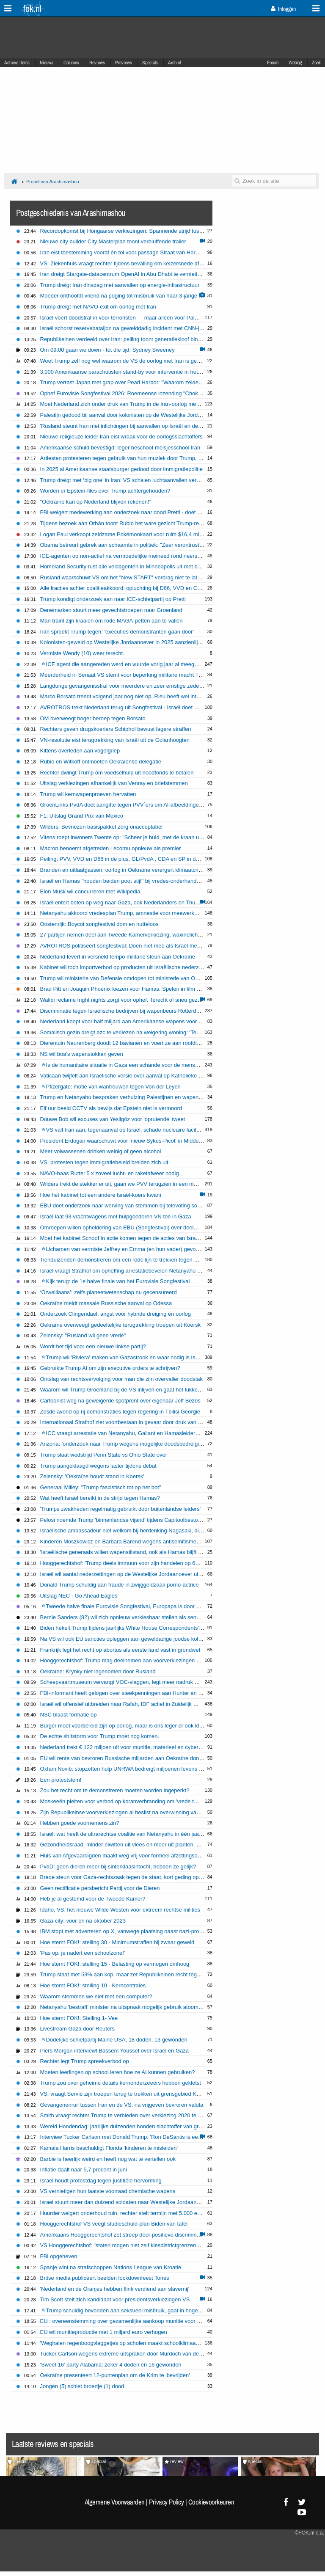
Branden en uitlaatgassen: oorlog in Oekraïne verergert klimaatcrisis (122, 870)
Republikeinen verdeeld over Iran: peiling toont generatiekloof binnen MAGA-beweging (145, 339)
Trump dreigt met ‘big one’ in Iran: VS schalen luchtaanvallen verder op (126, 480)
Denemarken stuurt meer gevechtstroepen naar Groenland (111, 610)
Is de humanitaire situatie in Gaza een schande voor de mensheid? (125, 1065)
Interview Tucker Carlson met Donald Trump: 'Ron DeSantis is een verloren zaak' (138, 2137)
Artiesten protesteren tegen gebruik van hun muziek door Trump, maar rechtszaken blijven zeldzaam (162, 458)
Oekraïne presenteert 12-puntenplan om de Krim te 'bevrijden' (115, 2375)
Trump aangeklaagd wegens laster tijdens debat (98, 1466)
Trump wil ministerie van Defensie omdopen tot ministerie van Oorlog (123, 978)
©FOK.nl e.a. (309, 2533)
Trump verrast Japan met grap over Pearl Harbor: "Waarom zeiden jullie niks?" (135, 382)
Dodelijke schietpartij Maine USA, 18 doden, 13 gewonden (114, 2039)
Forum (272, 62)
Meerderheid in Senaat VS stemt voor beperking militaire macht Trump (125, 675)
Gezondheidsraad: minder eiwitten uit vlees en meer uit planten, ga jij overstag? (137, 1844)
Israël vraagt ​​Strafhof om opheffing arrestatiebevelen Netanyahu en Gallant (131, 1270)
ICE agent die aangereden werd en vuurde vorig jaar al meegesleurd (126, 664)
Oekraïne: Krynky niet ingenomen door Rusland (98, 1671)
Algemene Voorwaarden (115, 2502)
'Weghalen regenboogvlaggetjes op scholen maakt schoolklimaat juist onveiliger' (137, 2343)
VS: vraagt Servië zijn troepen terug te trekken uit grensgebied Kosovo (125, 2094)
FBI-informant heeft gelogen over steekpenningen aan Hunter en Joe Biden (131, 1693)
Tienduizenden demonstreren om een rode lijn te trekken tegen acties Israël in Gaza (142, 1259)
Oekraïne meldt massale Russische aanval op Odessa (106, 1303)
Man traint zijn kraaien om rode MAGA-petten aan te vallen (111, 620)
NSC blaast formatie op (68, 1714)
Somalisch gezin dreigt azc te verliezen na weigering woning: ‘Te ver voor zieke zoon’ (143, 1032)
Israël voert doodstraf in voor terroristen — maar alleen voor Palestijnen (127, 317)
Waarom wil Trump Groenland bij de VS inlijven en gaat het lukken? (122, 1389)
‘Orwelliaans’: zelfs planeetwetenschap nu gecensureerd (108, 1292)
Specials (150, 62)
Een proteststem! (61, 1780)
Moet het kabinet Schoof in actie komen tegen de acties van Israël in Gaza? (131, 1238)
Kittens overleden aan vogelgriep (80, 750)
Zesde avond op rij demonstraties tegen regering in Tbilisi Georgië (120, 1411)
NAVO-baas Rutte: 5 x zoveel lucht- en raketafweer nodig (109, 1173)
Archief (174, 62)
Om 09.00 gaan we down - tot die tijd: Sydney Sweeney (107, 350)
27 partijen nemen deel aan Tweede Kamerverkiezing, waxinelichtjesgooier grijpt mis (142, 934)
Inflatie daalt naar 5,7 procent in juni (83, 2169)
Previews (123, 62)
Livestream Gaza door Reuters (77, 2028)
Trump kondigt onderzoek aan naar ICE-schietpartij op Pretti (113, 599)
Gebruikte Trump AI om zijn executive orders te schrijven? (110, 1368)
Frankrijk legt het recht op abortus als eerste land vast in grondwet (120, 1650)
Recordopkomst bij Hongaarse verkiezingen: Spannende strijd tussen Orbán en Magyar (146, 231)
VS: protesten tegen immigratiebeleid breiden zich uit (104, 1162)
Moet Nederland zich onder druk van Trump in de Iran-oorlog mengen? (126, 404)
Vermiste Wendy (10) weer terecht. (82, 653)
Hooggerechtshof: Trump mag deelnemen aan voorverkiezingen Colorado (129, 1660)
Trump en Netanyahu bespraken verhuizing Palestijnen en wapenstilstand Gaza (137, 1097)
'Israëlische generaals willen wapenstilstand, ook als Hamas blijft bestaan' (129, 1552)
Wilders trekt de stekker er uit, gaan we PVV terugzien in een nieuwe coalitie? (134, 1184)
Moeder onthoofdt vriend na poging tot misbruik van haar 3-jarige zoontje (128, 295)
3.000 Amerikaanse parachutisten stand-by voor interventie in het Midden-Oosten (138, 372)
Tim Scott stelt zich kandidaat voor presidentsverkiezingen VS (115, 2299)
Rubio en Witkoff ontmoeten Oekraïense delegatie (100, 761)
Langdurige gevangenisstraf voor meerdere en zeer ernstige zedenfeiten (128, 686)
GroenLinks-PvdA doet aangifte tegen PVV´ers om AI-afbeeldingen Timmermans (137, 805)
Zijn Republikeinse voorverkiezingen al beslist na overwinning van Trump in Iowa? (139, 1812)
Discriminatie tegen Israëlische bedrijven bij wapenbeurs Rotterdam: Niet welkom (138, 1011)
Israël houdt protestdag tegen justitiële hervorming (101, 2180)
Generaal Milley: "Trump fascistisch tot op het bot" (100, 1487)
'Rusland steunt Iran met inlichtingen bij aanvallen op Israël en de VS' (124, 426)
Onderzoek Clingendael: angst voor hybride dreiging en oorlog (115, 1314)
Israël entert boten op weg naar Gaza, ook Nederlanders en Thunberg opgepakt (137, 902)
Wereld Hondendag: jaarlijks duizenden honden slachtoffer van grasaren (127, 2126)
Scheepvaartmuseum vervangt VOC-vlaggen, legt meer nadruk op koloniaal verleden (143, 1682)
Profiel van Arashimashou (52, 181)
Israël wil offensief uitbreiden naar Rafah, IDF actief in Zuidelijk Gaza (123, 1704)
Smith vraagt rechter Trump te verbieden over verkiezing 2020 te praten (127, 2115)
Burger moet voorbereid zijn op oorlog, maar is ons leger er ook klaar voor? (131, 1725)
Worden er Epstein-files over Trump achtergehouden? (105, 491)
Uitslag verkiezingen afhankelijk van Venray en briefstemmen (114, 783)
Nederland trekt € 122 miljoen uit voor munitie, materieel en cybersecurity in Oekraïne (144, 1747)
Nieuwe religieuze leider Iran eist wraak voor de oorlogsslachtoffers (121, 436)
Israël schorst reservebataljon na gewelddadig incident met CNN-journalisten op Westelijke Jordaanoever (167, 328)
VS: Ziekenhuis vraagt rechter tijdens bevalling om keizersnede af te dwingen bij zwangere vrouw (158, 263)
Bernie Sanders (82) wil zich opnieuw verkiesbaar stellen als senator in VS (130, 1617)
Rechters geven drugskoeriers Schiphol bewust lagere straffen (115, 729)
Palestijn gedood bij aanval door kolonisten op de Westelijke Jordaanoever (130, 415)
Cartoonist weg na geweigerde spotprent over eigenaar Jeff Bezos (120, 1400)
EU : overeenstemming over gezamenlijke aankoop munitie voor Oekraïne (130, 2321)
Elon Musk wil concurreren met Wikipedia (90, 891)
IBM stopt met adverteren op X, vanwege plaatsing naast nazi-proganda (127, 1931)
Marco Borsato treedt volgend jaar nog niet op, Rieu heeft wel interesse (126, 696)
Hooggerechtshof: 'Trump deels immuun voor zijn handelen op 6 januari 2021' (134, 1563)
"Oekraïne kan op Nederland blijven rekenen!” (95, 502)
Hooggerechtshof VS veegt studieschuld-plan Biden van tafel (114, 2224)
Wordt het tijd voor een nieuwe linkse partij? (93, 1346)
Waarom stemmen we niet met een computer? (96, 1996)
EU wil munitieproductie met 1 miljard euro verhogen (103, 2332)
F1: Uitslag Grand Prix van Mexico (82, 816)
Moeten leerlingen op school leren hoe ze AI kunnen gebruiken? (117, 2072)
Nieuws (46, 62)
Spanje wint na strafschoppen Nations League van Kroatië (110, 2267)
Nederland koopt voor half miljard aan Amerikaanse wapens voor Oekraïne (130, 1021)
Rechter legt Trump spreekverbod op (84, 2061)
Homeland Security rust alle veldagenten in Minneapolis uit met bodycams (130, 566)
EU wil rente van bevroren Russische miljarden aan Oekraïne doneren (125, 1758)
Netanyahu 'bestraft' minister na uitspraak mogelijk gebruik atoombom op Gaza (135, 2007)
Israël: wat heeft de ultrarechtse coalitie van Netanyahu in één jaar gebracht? (133, 1834)
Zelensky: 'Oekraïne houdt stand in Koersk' (92, 1476)
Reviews (97, 62)
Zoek (316, 62)
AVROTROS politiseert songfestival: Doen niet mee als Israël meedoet (125, 945)
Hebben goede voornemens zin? (79, 1823)
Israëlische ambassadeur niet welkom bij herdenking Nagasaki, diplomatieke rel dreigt (144, 1530)
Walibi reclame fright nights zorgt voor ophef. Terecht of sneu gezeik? (124, 1000)
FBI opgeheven (58, 2256)
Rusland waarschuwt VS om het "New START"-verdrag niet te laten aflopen (131, 577)
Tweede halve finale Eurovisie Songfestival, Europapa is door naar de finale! (136, 1606)
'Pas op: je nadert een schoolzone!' (82, 1953)
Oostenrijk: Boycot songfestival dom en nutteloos (99, 924)
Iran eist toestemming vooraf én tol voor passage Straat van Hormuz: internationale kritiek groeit (156, 252)
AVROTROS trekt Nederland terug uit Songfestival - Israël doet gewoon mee (133, 707)
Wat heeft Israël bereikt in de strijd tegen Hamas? (100, 1498)
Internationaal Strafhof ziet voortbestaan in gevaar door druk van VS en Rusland (137, 1422)
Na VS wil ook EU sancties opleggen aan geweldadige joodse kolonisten (128, 1639)
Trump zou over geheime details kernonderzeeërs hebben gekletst (120, 2083)
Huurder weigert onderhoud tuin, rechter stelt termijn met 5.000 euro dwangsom (136, 2213)
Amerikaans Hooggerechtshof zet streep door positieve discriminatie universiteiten (140, 2235)
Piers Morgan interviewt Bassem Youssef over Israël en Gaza (114, 2050)
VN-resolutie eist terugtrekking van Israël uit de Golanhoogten (115, 740)
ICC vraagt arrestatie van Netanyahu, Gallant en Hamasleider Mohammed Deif (139, 1433)
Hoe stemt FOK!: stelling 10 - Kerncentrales (93, 1985)
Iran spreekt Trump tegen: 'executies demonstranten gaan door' (117, 631)
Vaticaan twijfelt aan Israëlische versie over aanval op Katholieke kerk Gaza (131, 1075)
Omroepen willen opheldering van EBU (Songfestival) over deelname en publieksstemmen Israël (157, 1227)
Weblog (295, 62)
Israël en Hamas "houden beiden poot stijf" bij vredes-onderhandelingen (127, 881)
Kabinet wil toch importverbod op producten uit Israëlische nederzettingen (129, 967)
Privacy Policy (166, 2502)
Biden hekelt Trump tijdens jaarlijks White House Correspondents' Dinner (128, 1628)
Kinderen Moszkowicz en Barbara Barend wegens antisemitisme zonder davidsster (140, 1541)
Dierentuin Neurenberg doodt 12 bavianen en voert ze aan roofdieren (124, 1043)
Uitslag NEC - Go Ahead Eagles (79, 1595)
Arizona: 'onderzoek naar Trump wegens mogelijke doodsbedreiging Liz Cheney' (137, 1444)
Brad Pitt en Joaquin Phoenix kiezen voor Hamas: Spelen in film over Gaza (131, 989)
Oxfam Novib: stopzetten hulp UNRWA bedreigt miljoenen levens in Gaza (129, 1769)
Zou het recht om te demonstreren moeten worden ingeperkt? (115, 1790)
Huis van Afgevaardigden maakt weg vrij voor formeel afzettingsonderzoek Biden (138, 1855)
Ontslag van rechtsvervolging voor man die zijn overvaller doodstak (121, 1379)
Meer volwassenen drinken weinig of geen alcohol (100, 1151)
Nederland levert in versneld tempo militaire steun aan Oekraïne (117, 956)
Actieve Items (17, 62)
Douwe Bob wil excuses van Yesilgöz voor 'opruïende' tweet (112, 1119)
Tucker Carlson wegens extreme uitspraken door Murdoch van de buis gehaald (135, 2353)
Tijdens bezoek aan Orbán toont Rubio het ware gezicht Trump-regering (127, 523)
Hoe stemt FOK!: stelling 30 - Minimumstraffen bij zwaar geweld (117, 1942)
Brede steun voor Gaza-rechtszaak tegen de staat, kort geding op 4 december (134, 1877)
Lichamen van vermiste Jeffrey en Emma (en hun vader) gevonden (124, 1249)
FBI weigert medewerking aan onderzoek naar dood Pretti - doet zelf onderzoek (136, 512)
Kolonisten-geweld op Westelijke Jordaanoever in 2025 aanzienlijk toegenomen (136, 642)
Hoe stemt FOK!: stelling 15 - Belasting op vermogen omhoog (115, 1964)
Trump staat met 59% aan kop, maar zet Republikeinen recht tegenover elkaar (135, 1974)
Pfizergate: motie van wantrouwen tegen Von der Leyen (111, 1086)
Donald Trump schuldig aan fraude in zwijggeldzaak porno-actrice (119, 1584)
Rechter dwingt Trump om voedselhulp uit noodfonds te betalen (117, 772)
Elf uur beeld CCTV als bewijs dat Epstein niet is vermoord (111, 1108)
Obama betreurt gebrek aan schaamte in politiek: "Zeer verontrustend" (125, 545)
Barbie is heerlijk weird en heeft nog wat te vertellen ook (108, 2159)
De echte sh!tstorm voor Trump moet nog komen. (100, 1736)
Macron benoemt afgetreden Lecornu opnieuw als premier (110, 848)
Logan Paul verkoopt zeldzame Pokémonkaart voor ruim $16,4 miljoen (125, 534)
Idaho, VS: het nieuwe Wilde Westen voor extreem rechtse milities (120, 1910)
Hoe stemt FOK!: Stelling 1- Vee (79, 2018)
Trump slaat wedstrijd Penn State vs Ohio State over (103, 1455)
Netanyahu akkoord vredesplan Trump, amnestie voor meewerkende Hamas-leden (140, 913)
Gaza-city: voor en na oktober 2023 (83, 1921)
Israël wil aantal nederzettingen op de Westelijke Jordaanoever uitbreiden (129, 1574)
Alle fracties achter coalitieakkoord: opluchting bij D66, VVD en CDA (122, 588)
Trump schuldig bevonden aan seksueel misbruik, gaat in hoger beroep (129, 2310)
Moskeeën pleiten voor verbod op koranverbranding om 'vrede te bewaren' (130, 1801)
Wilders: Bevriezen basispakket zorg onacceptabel (101, 827)
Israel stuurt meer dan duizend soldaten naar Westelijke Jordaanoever (125, 2202)
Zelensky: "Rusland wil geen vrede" (83, 1335)
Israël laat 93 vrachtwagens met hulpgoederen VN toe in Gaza (115, 1216)
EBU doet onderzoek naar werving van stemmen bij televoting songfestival (130, 1205)
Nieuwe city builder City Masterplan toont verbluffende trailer (113, 241)
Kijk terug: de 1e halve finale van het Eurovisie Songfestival (115, 1281)
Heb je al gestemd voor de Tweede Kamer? (93, 1898)
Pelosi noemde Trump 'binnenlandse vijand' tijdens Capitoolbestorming (126, 1520)
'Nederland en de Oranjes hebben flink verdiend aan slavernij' (115, 2289)
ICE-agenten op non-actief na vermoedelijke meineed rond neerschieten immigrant (140, 556)
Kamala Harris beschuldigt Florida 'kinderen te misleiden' (109, 2148)
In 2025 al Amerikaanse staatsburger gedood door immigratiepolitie (121, 469)
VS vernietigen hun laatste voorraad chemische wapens (108, 2191)
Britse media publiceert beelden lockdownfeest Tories (104, 2278)
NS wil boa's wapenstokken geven (81, 1054)
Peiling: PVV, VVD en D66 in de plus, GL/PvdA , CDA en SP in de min (124, 859)
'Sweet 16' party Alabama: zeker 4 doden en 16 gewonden (111, 2364)
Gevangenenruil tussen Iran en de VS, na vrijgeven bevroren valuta (122, 2105)
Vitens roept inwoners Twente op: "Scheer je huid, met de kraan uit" (122, 837)
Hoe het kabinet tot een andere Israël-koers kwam (101, 1195)
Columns (71, 62)
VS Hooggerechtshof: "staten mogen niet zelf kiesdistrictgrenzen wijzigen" (129, 2245)
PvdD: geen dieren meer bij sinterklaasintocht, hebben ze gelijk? (118, 1866)
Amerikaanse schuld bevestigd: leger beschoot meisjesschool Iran (120, 447)
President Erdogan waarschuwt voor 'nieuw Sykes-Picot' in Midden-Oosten (130, 1141)
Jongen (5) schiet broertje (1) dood (82, 2386)
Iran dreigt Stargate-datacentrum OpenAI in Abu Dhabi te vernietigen (123, 274)
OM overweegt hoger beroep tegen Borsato (93, 718)
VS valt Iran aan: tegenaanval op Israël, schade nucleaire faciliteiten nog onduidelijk (145, 1130)
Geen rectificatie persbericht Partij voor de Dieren (100, 1888)
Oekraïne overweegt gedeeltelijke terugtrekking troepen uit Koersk (120, 1325)
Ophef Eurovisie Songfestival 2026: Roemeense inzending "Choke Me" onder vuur (140, 393)
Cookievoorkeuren (211, 2502)
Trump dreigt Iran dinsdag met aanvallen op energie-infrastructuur (120, 285)
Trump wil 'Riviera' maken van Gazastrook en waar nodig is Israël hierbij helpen (140, 1357)
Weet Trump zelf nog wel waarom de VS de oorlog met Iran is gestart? (125, 361)
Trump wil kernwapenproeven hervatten (88, 794)
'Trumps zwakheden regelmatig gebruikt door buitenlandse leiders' (120, 1509)
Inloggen (283, 9)
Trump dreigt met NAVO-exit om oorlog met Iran (98, 306)
